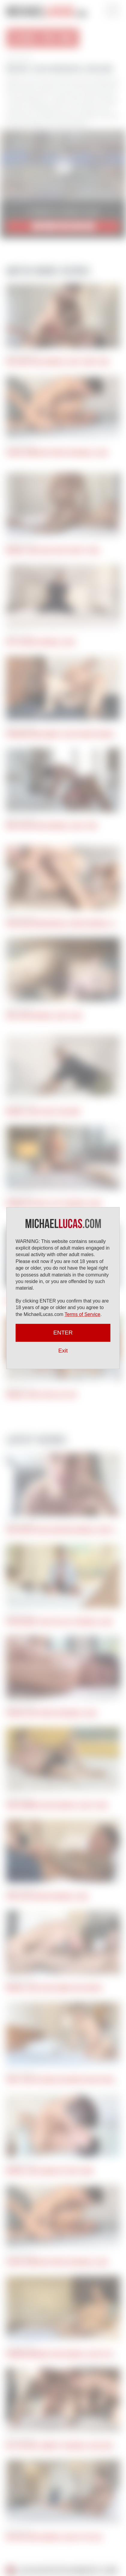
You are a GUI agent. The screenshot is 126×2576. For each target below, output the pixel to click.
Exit (63, 1350)
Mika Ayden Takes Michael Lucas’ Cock (52, 826)
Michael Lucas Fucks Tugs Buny (43, 1112)
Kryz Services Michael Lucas (40, 642)
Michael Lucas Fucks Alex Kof (41, 1395)
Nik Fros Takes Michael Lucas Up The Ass (54, 2537)
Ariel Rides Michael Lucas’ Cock (44, 1016)
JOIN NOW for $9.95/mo (63, 226)
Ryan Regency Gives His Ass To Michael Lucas (59, 1622)
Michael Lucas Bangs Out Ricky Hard (49, 2171)
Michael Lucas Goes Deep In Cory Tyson (52, 551)
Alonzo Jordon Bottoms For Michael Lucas (57, 453)
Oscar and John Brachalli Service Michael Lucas (64, 924)
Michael (46, 11)
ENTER (63, 1332)
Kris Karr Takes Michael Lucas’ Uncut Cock (58, 362)
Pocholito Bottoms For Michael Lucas (51, 1713)
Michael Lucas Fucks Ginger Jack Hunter (54, 1988)
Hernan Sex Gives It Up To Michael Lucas (54, 1204)
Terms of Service (82, 1314)
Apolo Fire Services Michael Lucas (47, 1897)
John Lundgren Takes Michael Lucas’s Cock (57, 1805)
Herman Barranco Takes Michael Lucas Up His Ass (65, 2354)
